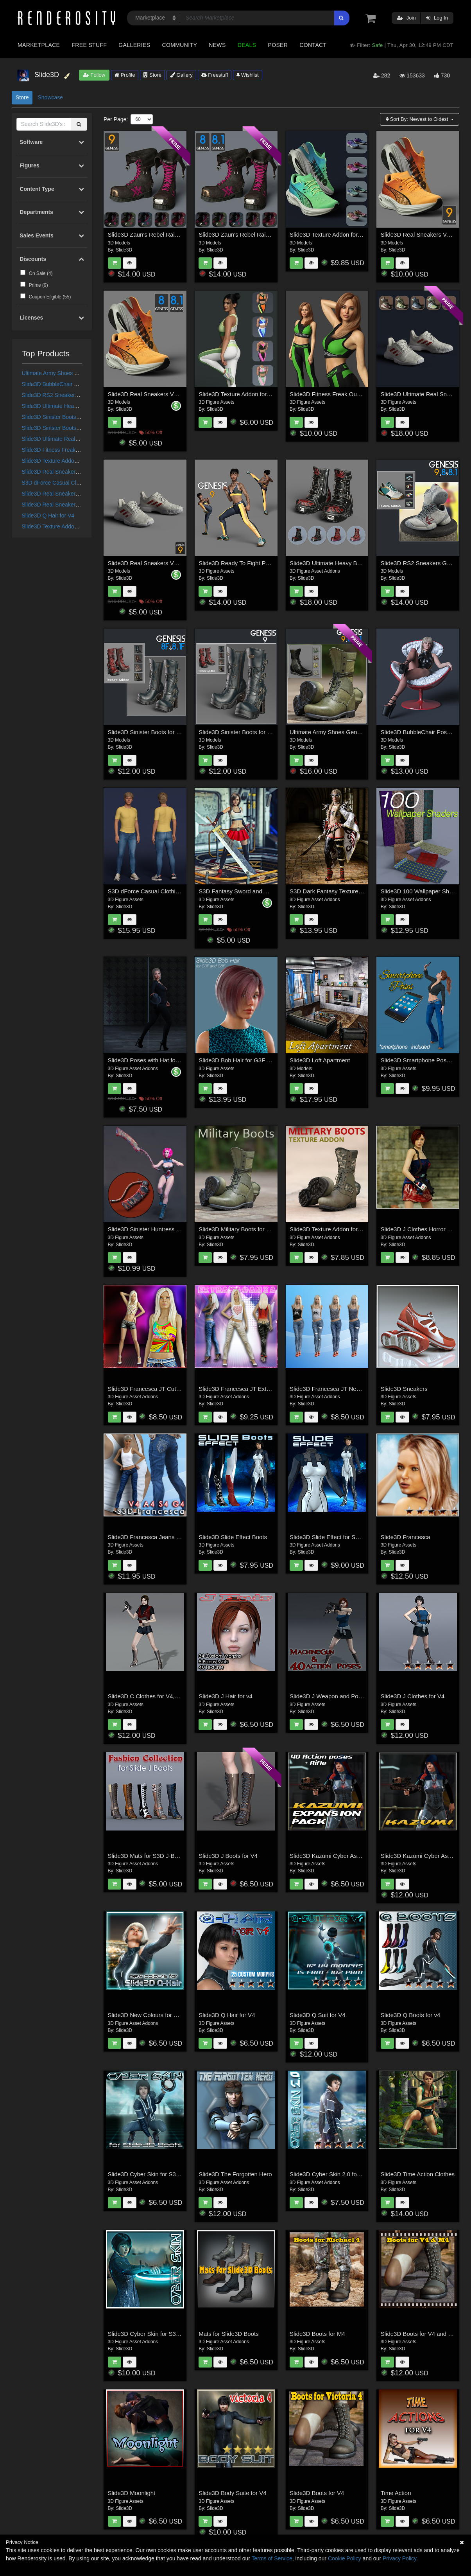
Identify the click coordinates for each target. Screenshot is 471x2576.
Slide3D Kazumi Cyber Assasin (421, 1855)
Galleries (134, 45)
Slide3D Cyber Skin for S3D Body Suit (157, 2333)
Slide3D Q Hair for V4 (48, 515)
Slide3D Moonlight (132, 2493)
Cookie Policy (344, 2558)
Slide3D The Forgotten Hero (235, 2174)
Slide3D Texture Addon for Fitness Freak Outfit (78, 461)
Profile (125, 75)
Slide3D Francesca (405, 1537)
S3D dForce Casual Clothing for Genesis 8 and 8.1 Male (181, 891)
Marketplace (39, 45)
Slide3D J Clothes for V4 (412, 1696)
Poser (278, 45)
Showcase (50, 97)
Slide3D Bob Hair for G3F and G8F (244, 1060)
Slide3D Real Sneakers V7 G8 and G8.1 (71, 504)
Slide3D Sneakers (404, 1388)
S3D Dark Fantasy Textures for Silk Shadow (347, 891)
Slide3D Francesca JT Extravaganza (246, 1388)
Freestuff (214, 75)
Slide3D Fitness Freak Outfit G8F (62, 450)
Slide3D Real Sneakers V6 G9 (58, 472)
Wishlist (247, 75)
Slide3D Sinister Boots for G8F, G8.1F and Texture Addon (182, 732)
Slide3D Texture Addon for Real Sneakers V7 (76, 526)
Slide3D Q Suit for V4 (318, 2015)
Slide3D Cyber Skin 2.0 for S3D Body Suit (344, 2174)
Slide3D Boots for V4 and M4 (418, 2333)
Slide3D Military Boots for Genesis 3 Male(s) (256, 1229)
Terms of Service (272, 2558)
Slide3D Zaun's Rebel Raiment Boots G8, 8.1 (257, 234)
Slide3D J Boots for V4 (228, 1855)
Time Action (396, 2493)
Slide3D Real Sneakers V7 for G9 (63, 493)
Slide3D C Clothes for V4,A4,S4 (149, 1696)
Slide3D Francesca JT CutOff (146, 1388)
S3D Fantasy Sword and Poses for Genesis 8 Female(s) (272, 891)
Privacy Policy (399, 2558)
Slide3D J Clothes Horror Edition (423, 1229)
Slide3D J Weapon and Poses (328, 1696)
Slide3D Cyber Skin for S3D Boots (152, 2174)
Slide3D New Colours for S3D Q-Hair (156, 2015)
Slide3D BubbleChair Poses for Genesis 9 (73, 384)
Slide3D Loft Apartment (320, 1060)
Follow (94, 75)
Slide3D (124, 250)
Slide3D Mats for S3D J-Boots (147, 1855)
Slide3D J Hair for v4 (226, 1696)
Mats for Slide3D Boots (228, 2333)
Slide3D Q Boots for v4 (411, 2015)
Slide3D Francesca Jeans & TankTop (156, 1537)
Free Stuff (89, 45)
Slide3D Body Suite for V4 (232, 2493)
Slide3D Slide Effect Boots (233, 1537)
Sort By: (418, 119)
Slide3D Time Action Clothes (418, 2174)
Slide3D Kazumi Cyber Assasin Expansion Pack (352, 1855)
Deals (247, 45)
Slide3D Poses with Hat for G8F (149, 1060)
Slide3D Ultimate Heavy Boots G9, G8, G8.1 (75, 406)
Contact (312, 45)
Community (179, 45)
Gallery (181, 75)
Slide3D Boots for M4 (317, 2333)
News (217, 45)
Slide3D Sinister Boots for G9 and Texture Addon (81, 417)
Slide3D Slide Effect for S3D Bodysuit (338, 1537)
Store (152, 75)
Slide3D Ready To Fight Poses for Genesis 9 (257, 563)
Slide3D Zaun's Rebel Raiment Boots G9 (161, 234)
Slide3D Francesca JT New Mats (332, 1388)
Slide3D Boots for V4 (317, 2493)
